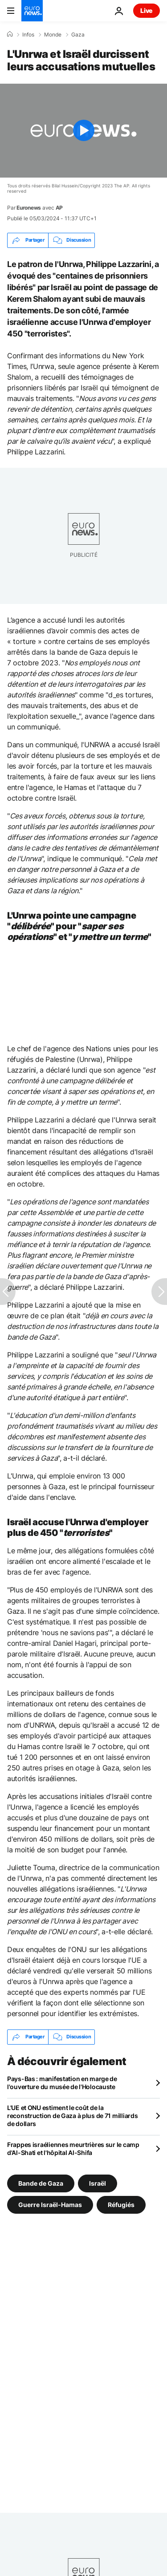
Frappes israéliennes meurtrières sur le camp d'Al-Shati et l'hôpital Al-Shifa (73, 2148)
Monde (52, 34)
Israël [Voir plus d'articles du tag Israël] (97, 2183)
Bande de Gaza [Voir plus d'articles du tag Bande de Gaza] (40, 2183)
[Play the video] (83, 131)
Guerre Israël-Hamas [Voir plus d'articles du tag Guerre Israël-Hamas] (50, 2204)
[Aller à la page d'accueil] (32, 10)
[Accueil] (9, 34)
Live (146, 10)
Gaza (78, 34)
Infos (28, 34)
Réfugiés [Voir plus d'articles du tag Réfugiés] (121, 2204)
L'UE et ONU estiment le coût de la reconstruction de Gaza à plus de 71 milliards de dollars (72, 2115)
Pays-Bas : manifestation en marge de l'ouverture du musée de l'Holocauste (62, 2082)
